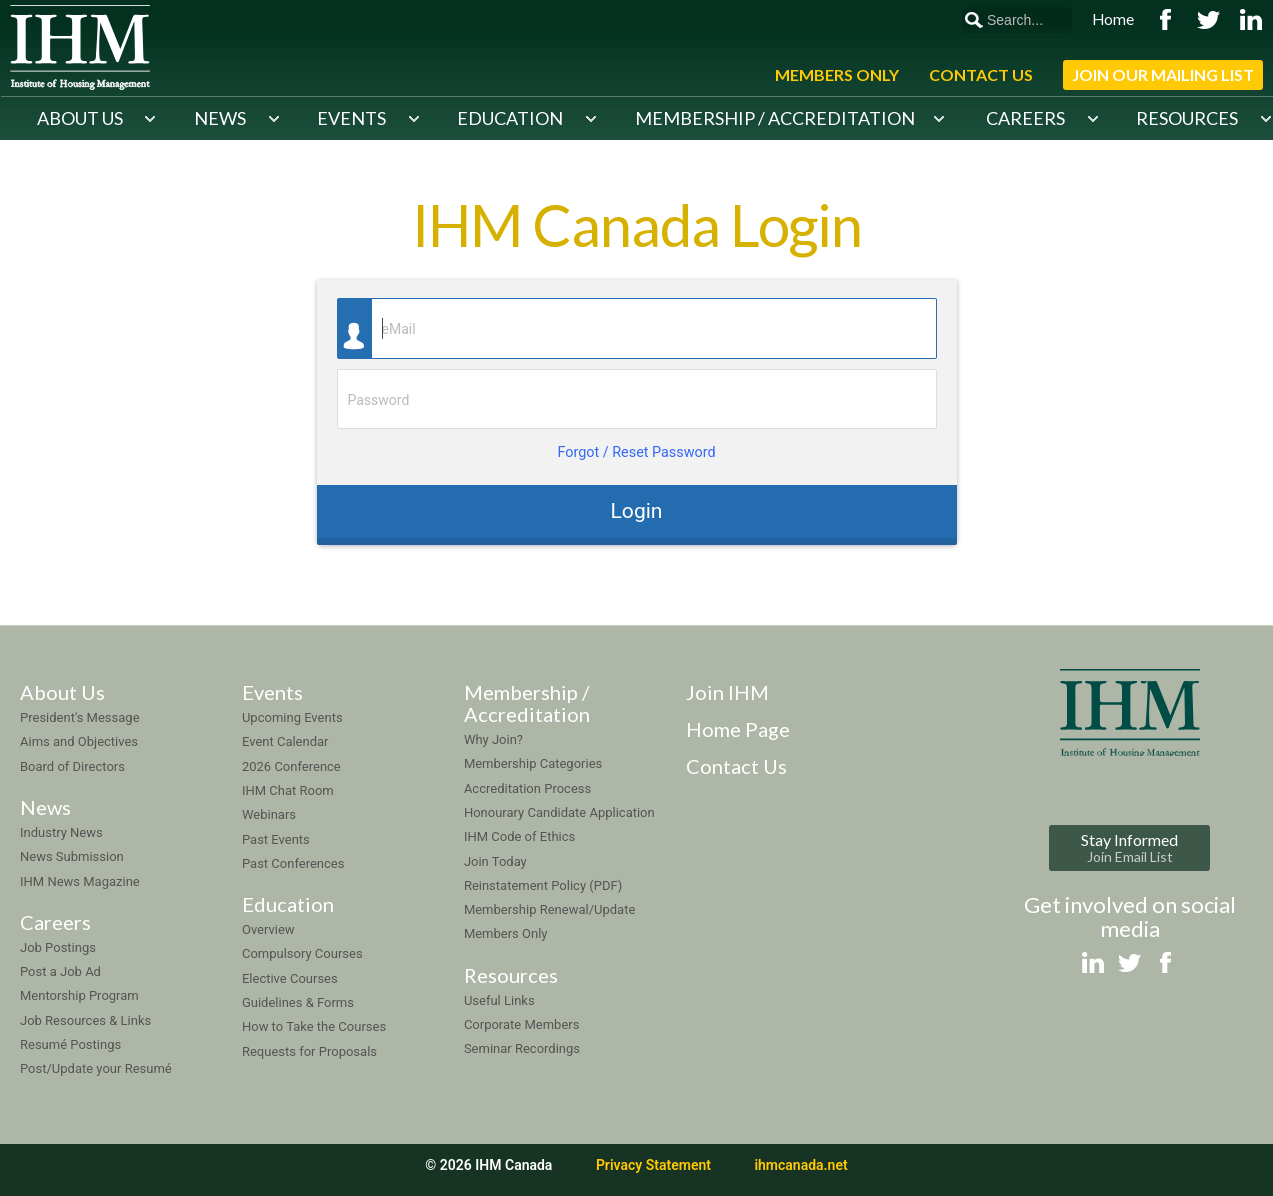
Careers (1025, 118)
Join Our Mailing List (1163, 74)
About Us (80, 118)
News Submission (72, 856)
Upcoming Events (292, 717)
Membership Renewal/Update (549, 909)
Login (636, 510)
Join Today (495, 861)
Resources (1187, 118)
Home (1113, 19)
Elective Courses (290, 978)
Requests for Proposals (309, 1051)
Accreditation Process (527, 788)
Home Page (738, 729)
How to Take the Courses (314, 1026)
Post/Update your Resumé (96, 1068)
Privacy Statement (653, 1165)
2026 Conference (291, 766)
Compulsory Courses (302, 953)
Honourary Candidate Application (559, 812)
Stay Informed (1129, 847)
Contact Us (981, 74)
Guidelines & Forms (298, 1002)
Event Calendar (285, 741)
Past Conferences (293, 863)
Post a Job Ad (60, 971)
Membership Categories (533, 763)
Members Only (837, 74)
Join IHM (727, 692)
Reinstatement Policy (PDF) (543, 885)
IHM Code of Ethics (519, 836)
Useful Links (499, 1000)
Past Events (276, 839)
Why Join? (493, 739)
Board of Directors (72, 766)
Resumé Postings (70, 1044)
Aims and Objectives (79, 741)
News (220, 118)
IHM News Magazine (80, 881)
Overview (268, 929)
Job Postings (58, 947)
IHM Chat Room (288, 790)
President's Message (80, 717)
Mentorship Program (79, 995)
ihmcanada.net (800, 1165)
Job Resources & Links (85, 1020)
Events (351, 118)
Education (510, 118)
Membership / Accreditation (775, 118)
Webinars (269, 814)
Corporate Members (522, 1024)
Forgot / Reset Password (636, 452)
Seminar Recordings (522, 1048)
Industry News (61, 832)
